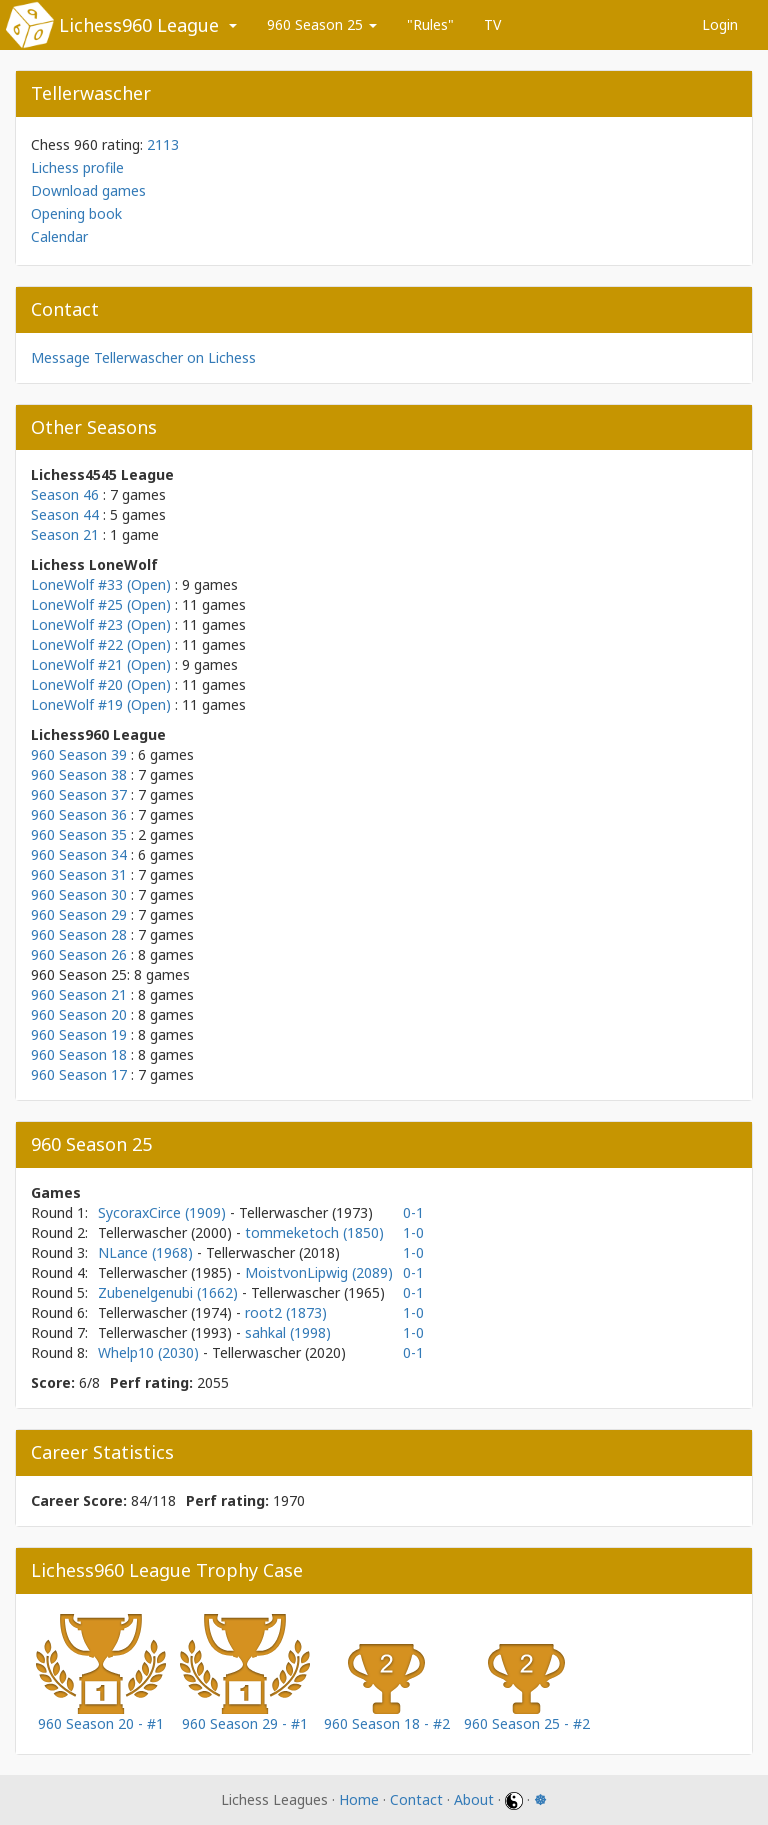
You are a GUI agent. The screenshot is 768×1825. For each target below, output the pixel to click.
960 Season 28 (79, 934)
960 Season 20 (79, 1014)
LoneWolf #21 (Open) (101, 664)
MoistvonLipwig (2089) (319, 1272)
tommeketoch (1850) (314, 1232)
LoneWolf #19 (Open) (101, 704)
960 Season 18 (79, 1054)
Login (720, 24)
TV (492, 24)
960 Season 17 (79, 1074)
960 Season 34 (79, 854)
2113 (163, 144)
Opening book (76, 213)
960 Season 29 (79, 914)
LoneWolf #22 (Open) (101, 644)
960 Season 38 (79, 774)
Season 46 (65, 494)
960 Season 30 (79, 894)
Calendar (59, 236)
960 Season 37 (79, 794)
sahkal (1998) (288, 1332)
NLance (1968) (147, 1252)
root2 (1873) (286, 1312)
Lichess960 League (139, 25)
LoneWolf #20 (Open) (101, 684)
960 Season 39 (79, 754)
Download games (88, 190)
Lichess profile (77, 167)
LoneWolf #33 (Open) (101, 584)
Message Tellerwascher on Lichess (143, 357)
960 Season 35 (79, 834)
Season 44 (65, 514)
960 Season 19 (79, 1034)
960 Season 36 (79, 814)
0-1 (413, 1212)
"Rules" (430, 24)
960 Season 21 (79, 994)
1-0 (413, 1232)
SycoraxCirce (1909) (164, 1212)
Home (359, 1799)
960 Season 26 (79, 954)
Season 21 (65, 534)
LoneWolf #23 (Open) (101, 624)
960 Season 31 (79, 874)
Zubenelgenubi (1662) (170, 1292)
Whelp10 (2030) (150, 1352)
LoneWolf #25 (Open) (101, 604)
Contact (416, 1799)
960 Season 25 (322, 24)
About (474, 1799)
